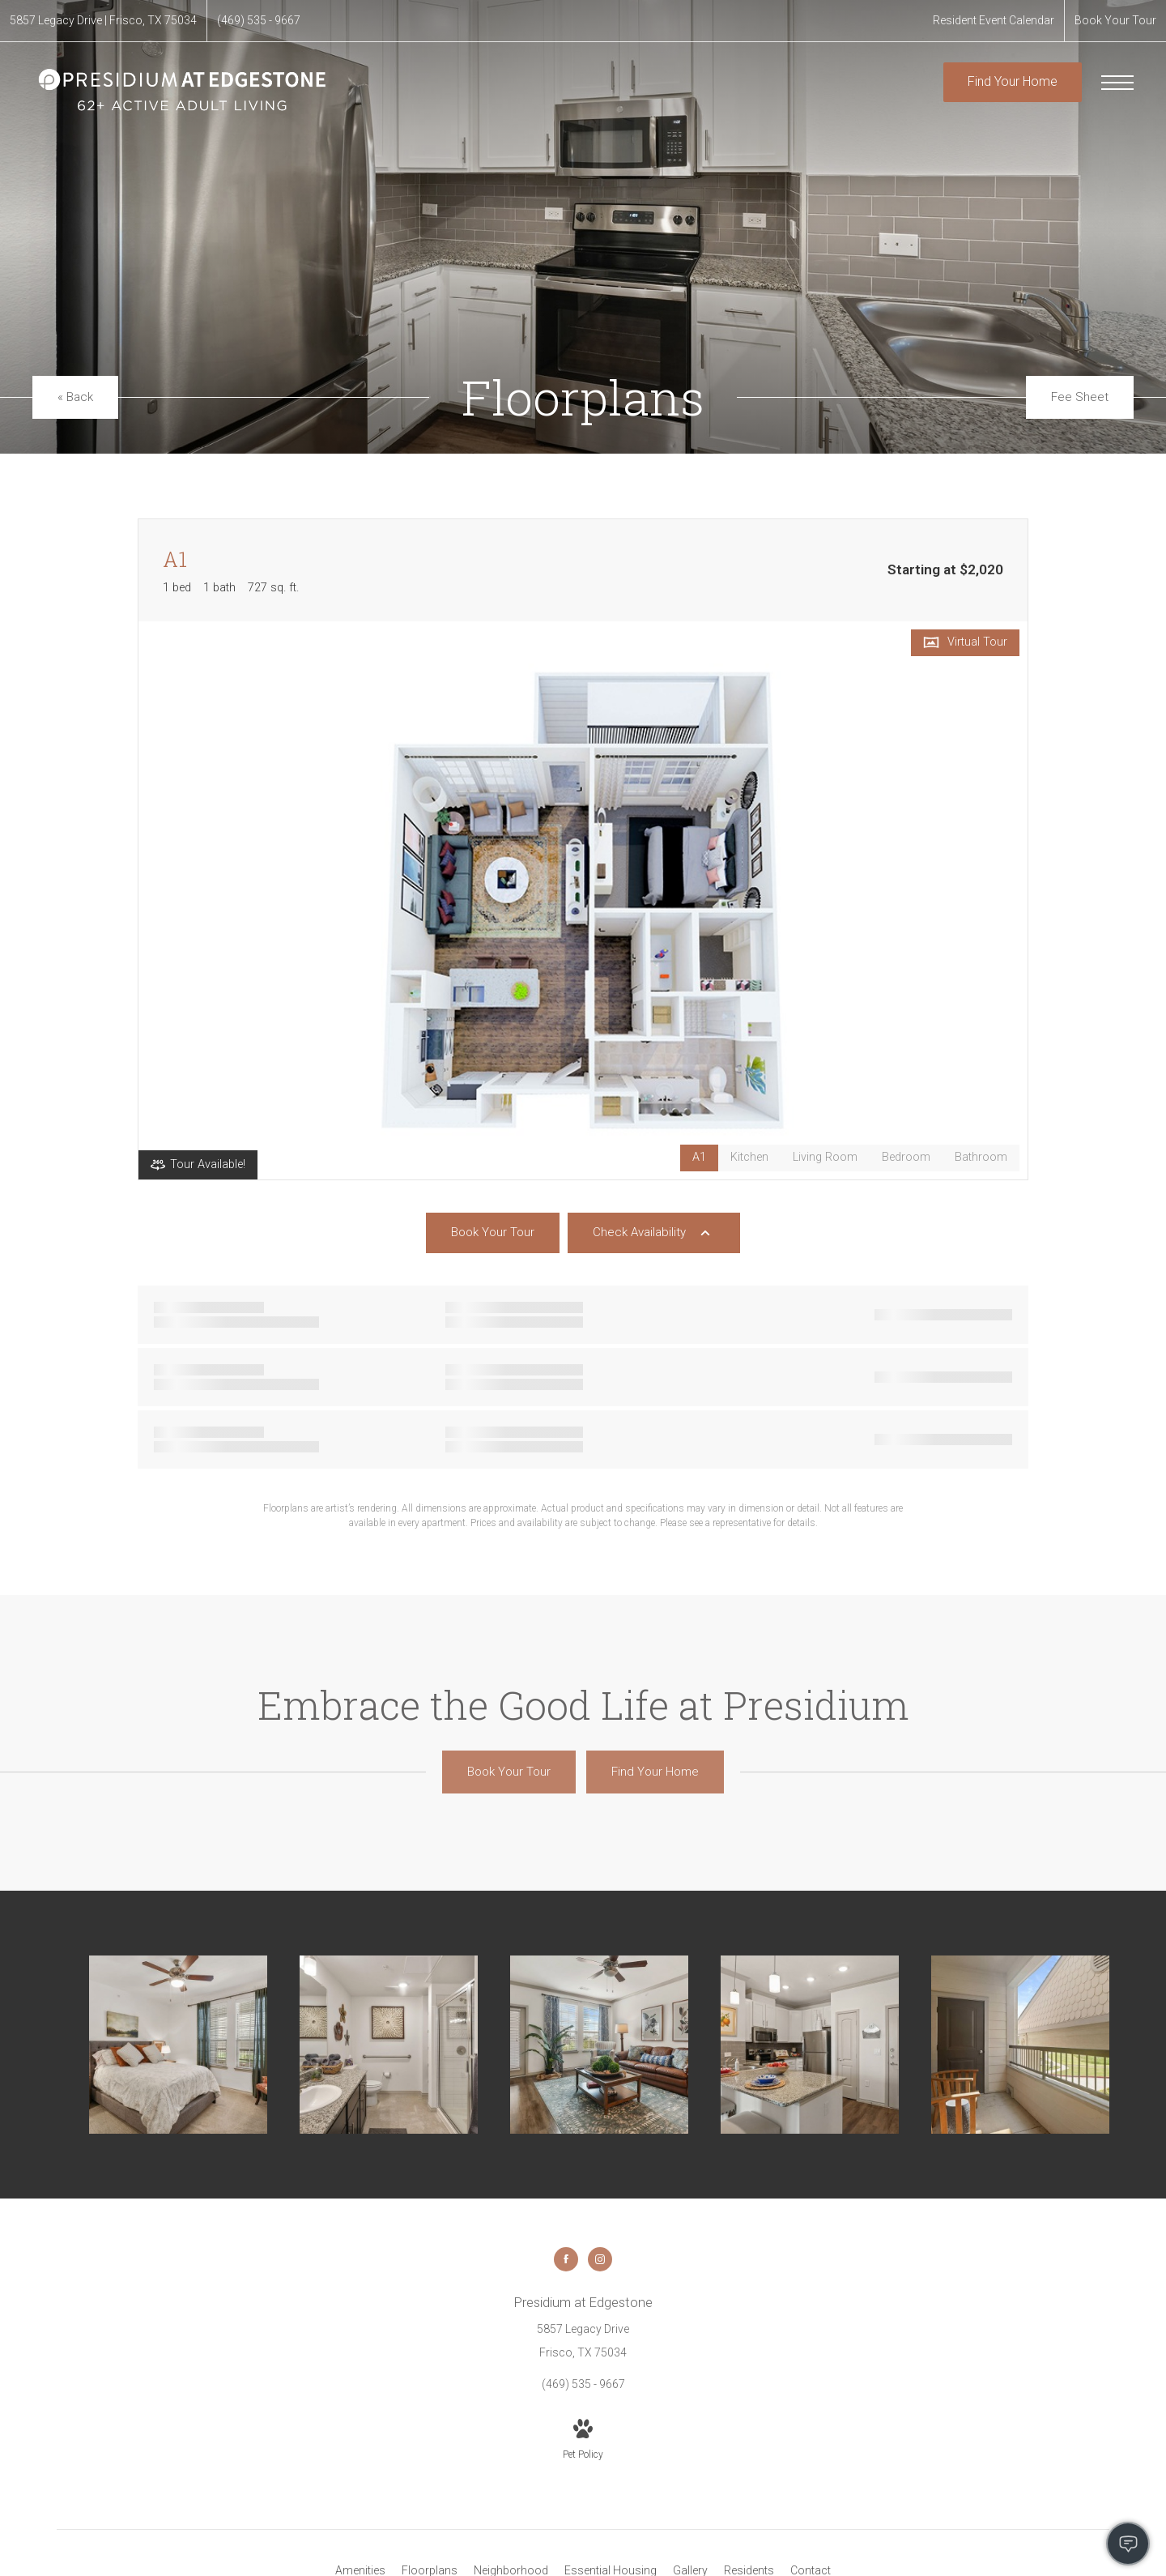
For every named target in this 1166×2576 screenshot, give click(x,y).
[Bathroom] (389, 2044)
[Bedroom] (178, 2044)
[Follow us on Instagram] (600, 2259)
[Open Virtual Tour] (965, 642)
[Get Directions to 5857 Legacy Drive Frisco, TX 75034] (103, 20)
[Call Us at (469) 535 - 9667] (258, 20)
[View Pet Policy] (583, 2441)
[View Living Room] (825, 1158)
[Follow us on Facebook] (566, 2259)
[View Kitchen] (749, 1158)
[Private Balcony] (1020, 2044)
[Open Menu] (1117, 82)
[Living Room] (599, 2044)
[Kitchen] (810, 2044)
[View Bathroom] (981, 1158)
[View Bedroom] (906, 1158)
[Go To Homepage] (182, 89)
